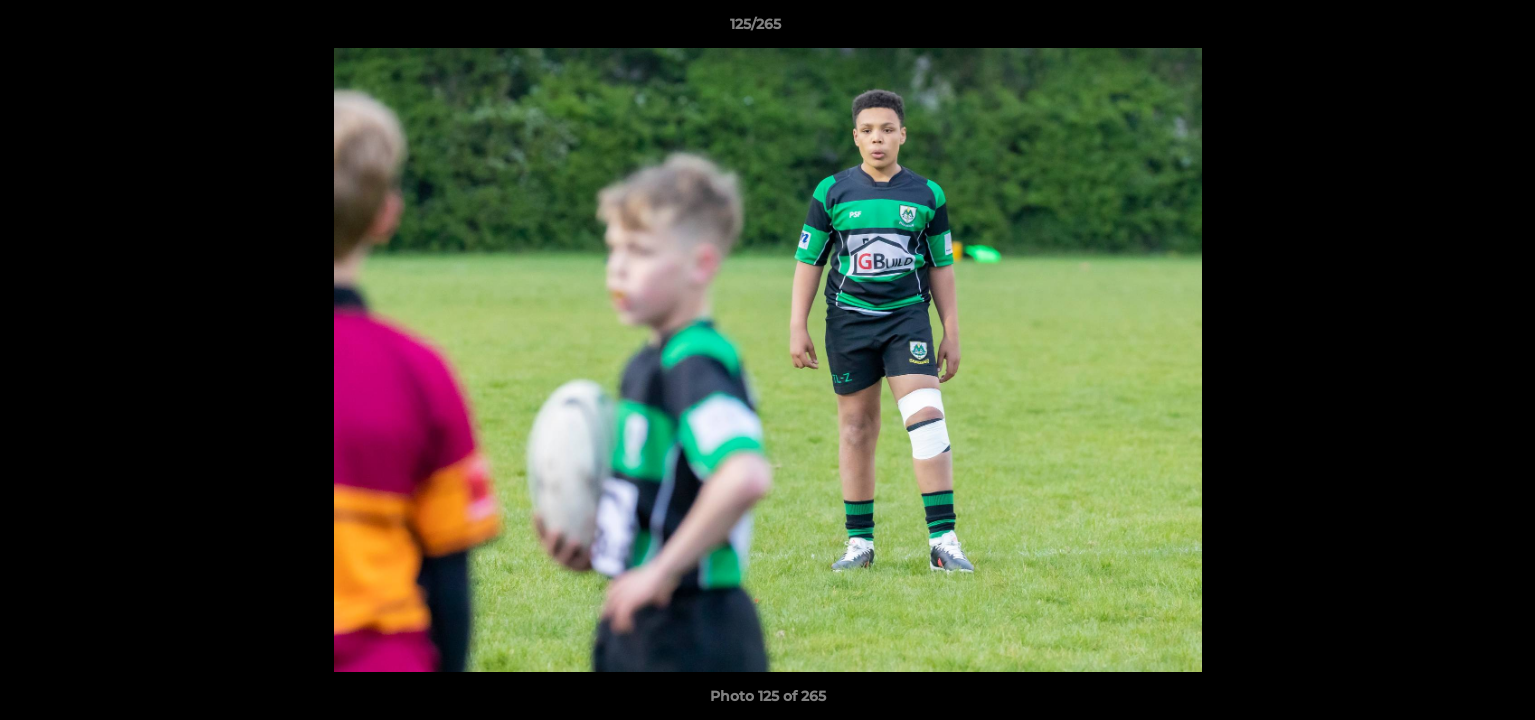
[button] (1451, 29)
